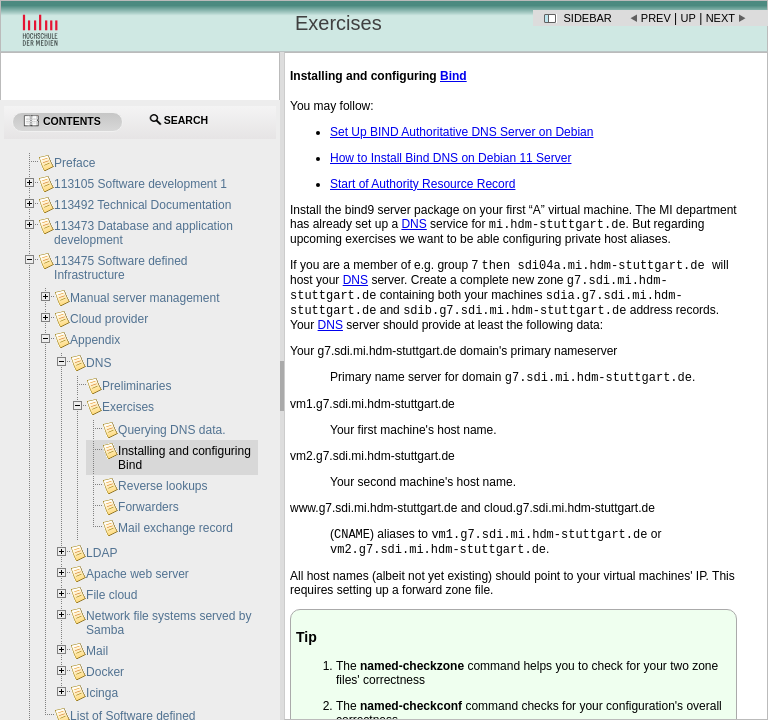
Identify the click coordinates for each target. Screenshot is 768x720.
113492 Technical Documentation (142, 205)
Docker (105, 672)
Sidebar (588, 18)
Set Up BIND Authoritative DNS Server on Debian (461, 132)
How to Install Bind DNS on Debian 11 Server (450, 158)
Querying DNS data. (171, 430)
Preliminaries (136, 386)
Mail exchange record (175, 528)
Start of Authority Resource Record (422, 184)
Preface (74, 163)
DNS (98, 363)
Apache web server (137, 574)
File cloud (111, 595)
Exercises (128, 407)
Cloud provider (109, 319)
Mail (97, 651)
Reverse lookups (162, 486)
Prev (656, 18)
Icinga (102, 693)
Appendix (95, 340)
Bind (453, 76)
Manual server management (144, 298)
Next (720, 18)
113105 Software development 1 (140, 184)
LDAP (101, 553)
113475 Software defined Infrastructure (120, 268)
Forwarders (148, 507)
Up (688, 18)
